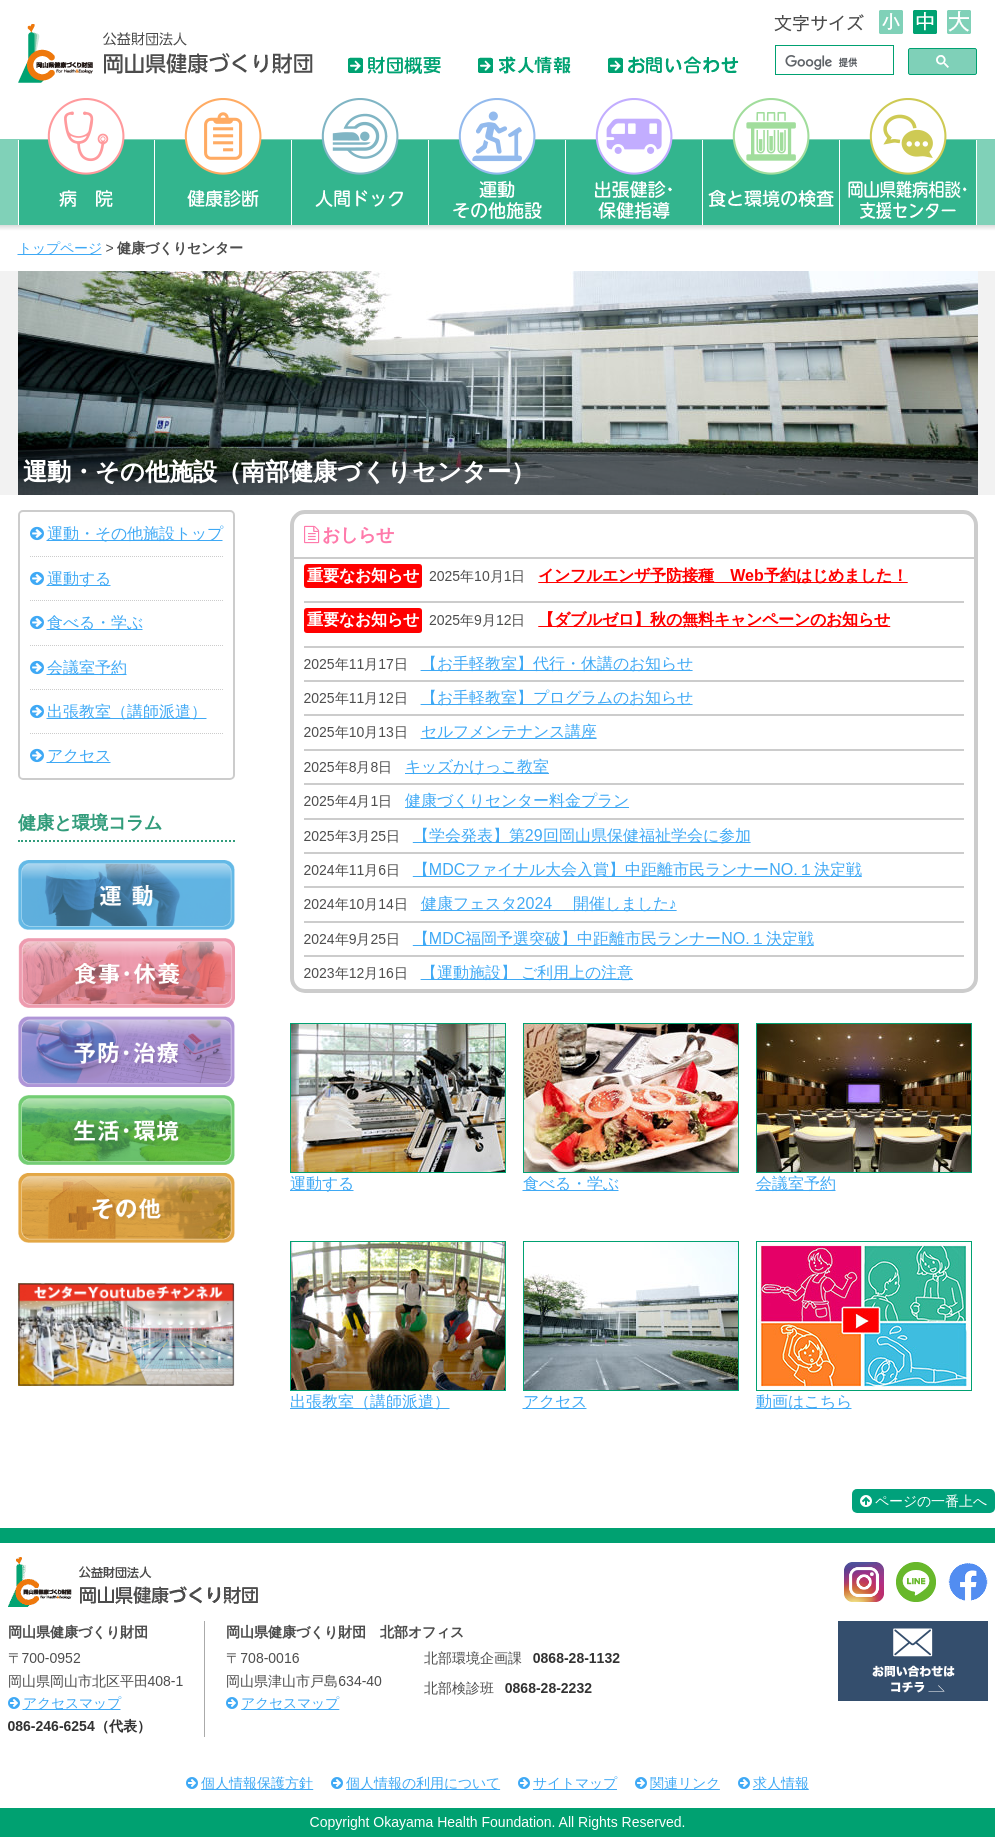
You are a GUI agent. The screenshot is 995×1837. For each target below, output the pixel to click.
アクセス (555, 1401)
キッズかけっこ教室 (477, 766)
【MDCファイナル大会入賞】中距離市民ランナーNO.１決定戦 (637, 869)
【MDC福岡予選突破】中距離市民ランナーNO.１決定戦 (613, 938)
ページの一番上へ (923, 1501)
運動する (322, 1183)
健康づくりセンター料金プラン (517, 800)
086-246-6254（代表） (79, 1726)
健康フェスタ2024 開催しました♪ (549, 903)
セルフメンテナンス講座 (509, 731)
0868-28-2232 (548, 1688)
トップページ (60, 248)
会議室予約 (796, 1183)
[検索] (832, 62)
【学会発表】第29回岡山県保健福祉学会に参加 (582, 835)
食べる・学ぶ (571, 1183)
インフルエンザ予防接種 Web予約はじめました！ (722, 575)
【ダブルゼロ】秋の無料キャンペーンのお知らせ (714, 619)
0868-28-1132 (576, 1658)
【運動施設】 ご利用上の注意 (527, 972)
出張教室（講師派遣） (370, 1401)
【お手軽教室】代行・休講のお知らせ (557, 663)
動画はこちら (804, 1401)
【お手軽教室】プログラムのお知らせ (557, 697)
